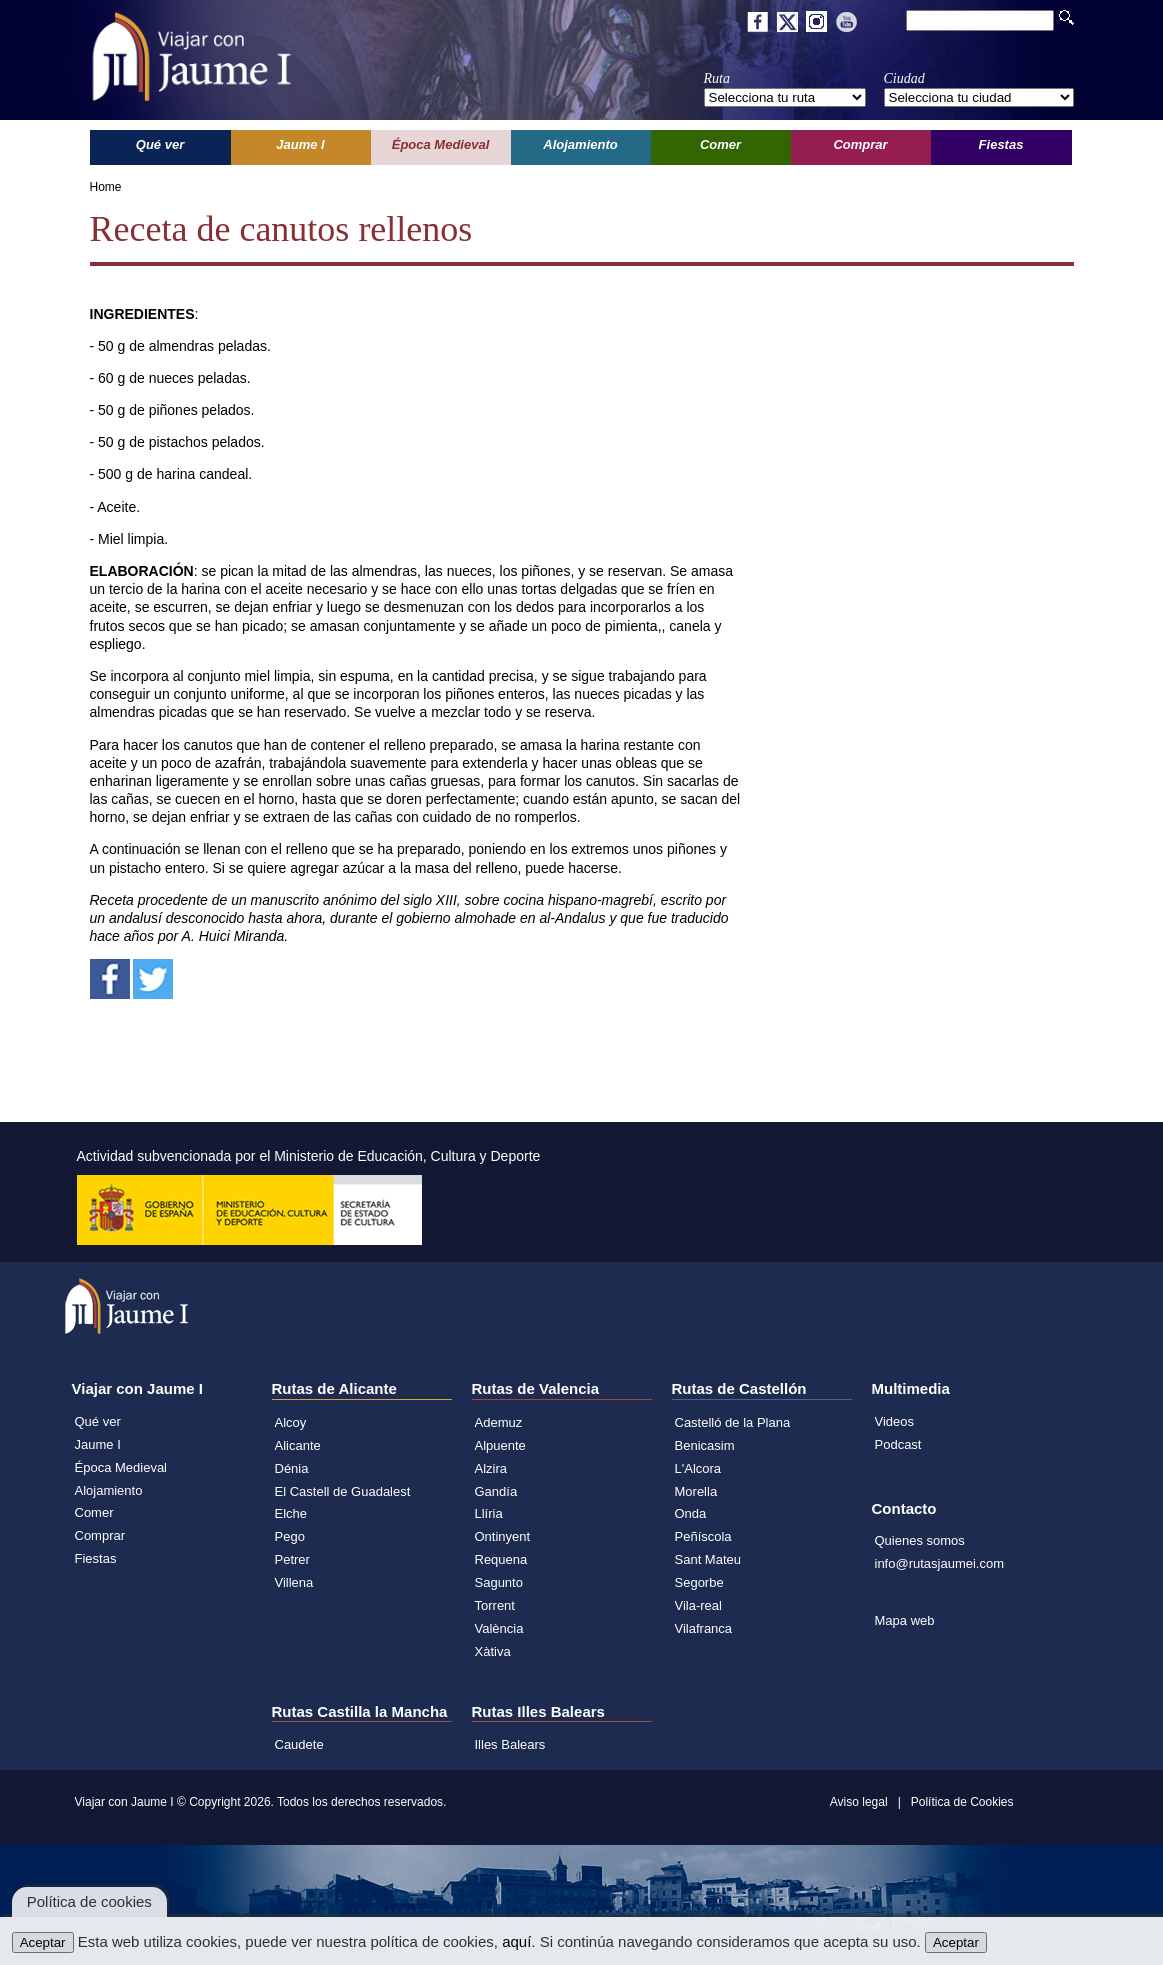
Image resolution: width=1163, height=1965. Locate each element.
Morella (696, 1491)
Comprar (100, 1535)
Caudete (299, 1744)
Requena (501, 1559)
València (499, 1628)
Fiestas (96, 1558)
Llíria (489, 1513)
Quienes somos (920, 1540)
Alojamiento (109, 1490)
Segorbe (699, 1582)
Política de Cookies (962, 1802)
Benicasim (705, 1445)
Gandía (496, 1491)
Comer (94, 1512)
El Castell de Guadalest (343, 1491)
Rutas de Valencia (536, 1388)
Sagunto (499, 1582)
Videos (895, 1421)
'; (785, 97)
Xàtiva (493, 1651)
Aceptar (43, 1942)
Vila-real (698, 1605)
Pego (290, 1536)
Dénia (292, 1468)
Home (106, 187)
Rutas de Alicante (334, 1388)
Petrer (292, 1559)
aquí (516, 1941)
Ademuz (499, 1422)
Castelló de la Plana (733, 1422)
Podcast (898, 1444)
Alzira (491, 1468)
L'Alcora (698, 1468)
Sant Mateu (708, 1559)
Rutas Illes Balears (538, 1711)
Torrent (495, 1605)
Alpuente (500, 1445)
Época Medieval (121, 1467)
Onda (691, 1513)
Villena (294, 1582)
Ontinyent (503, 1536)
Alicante (298, 1445)
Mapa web (905, 1620)
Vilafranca (704, 1628)
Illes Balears (510, 1744)
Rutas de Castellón (739, 1388)
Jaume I (98, 1444)
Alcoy (291, 1422)
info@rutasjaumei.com (940, 1563)
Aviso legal (859, 1802)
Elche (291, 1513)
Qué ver (98, 1421)
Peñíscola (703, 1536)
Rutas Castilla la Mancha (360, 1711)
